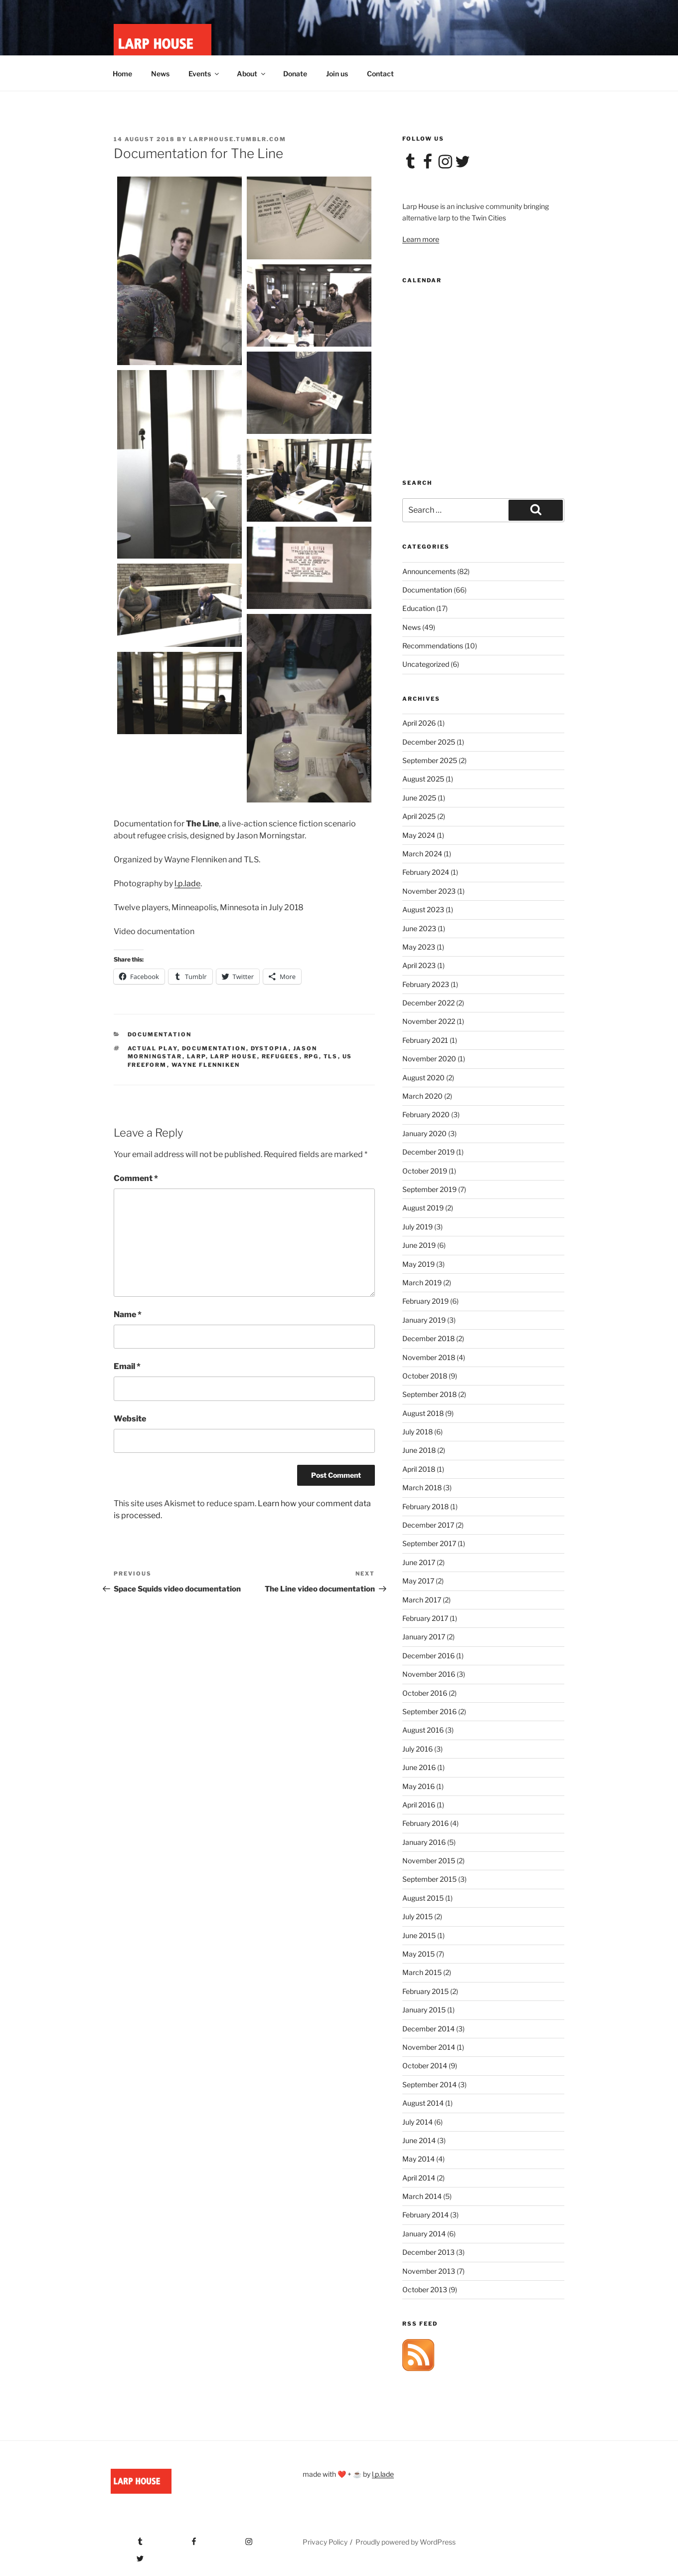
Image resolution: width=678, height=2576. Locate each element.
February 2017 (425, 1618)
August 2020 (423, 1077)
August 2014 (423, 2103)
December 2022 (428, 1002)
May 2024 (418, 835)
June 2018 (419, 1450)
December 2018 (428, 1338)
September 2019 (429, 1189)
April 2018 (418, 1469)
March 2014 (422, 2196)
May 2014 (418, 2159)
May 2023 (418, 947)
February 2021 (425, 1040)
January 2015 (424, 2009)
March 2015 (422, 1972)
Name (128, 1314)
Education (418, 608)
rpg (311, 1056)
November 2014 (428, 2047)
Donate (295, 73)
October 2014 (424, 2065)
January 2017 (423, 1636)
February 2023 (425, 984)
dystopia (270, 1048)
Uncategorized (425, 664)
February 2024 (425, 872)
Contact (380, 73)
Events (204, 73)
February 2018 (425, 1506)
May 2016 (418, 1786)
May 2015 (418, 1954)
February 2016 (425, 1823)
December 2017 (428, 1525)
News (160, 73)
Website (130, 1418)
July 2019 (417, 1226)
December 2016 (428, 1655)
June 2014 (419, 2140)
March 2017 (421, 1599)
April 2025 (419, 816)
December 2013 (428, 2252)
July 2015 (417, 1916)
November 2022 (428, 1021)
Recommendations (432, 645)
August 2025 (423, 779)
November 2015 (428, 1860)
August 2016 (423, 1730)
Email (127, 1366)
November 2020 (429, 1058)
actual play (152, 1048)
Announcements (429, 571)
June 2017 (418, 1562)
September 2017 (429, 1543)
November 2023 (429, 891)
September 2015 (429, 1879)
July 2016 (417, 1749)
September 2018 (429, 1394)
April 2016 (418, 1804)
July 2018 (417, 1431)
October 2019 (424, 1171)
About (252, 73)
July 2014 (417, 2122)
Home (122, 73)
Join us (337, 73)
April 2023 (419, 965)
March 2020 (422, 1096)
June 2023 (419, 928)
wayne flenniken (205, 1064)
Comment (136, 1178)
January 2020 (424, 1133)
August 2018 (423, 1413)
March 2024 (422, 853)
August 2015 (423, 1898)
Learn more (420, 239)
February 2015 (425, 1991)
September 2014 (429, 2084)
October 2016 (424, 1693)
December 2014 (428, 2028)
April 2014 (418, 2178)
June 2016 (419, 1767)
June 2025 (419, 797)
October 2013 (424, 2289)
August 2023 (423, 909)
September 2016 (429, 1711)
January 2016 (424, 1842)
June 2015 (419, 1935)
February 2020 (426, 1114)
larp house (233, 1056)
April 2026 (419, 723)
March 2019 (422, 1282)
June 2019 (419, 1245)
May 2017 (418, 1581)
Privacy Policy (325, 2542)
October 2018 (424, 1376)
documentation (214, 1048)
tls (331, 1056)
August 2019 (423, 1207)
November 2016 (428, 1674)
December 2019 (428, 1152)
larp (196, 1056)
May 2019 (418, 1264)
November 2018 (428, 1357)
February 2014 (425, 2214)
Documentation (160, 1034)
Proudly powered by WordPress (405, 2542)
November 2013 (428, 2271)
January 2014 (424, 2233)
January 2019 (424, 1320)
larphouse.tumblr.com (237, 139)
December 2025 (428, 742)
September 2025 (429, 760)
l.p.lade (187, 883)
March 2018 (422, 1487)
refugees (281, 1056)
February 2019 (425, 1301)
